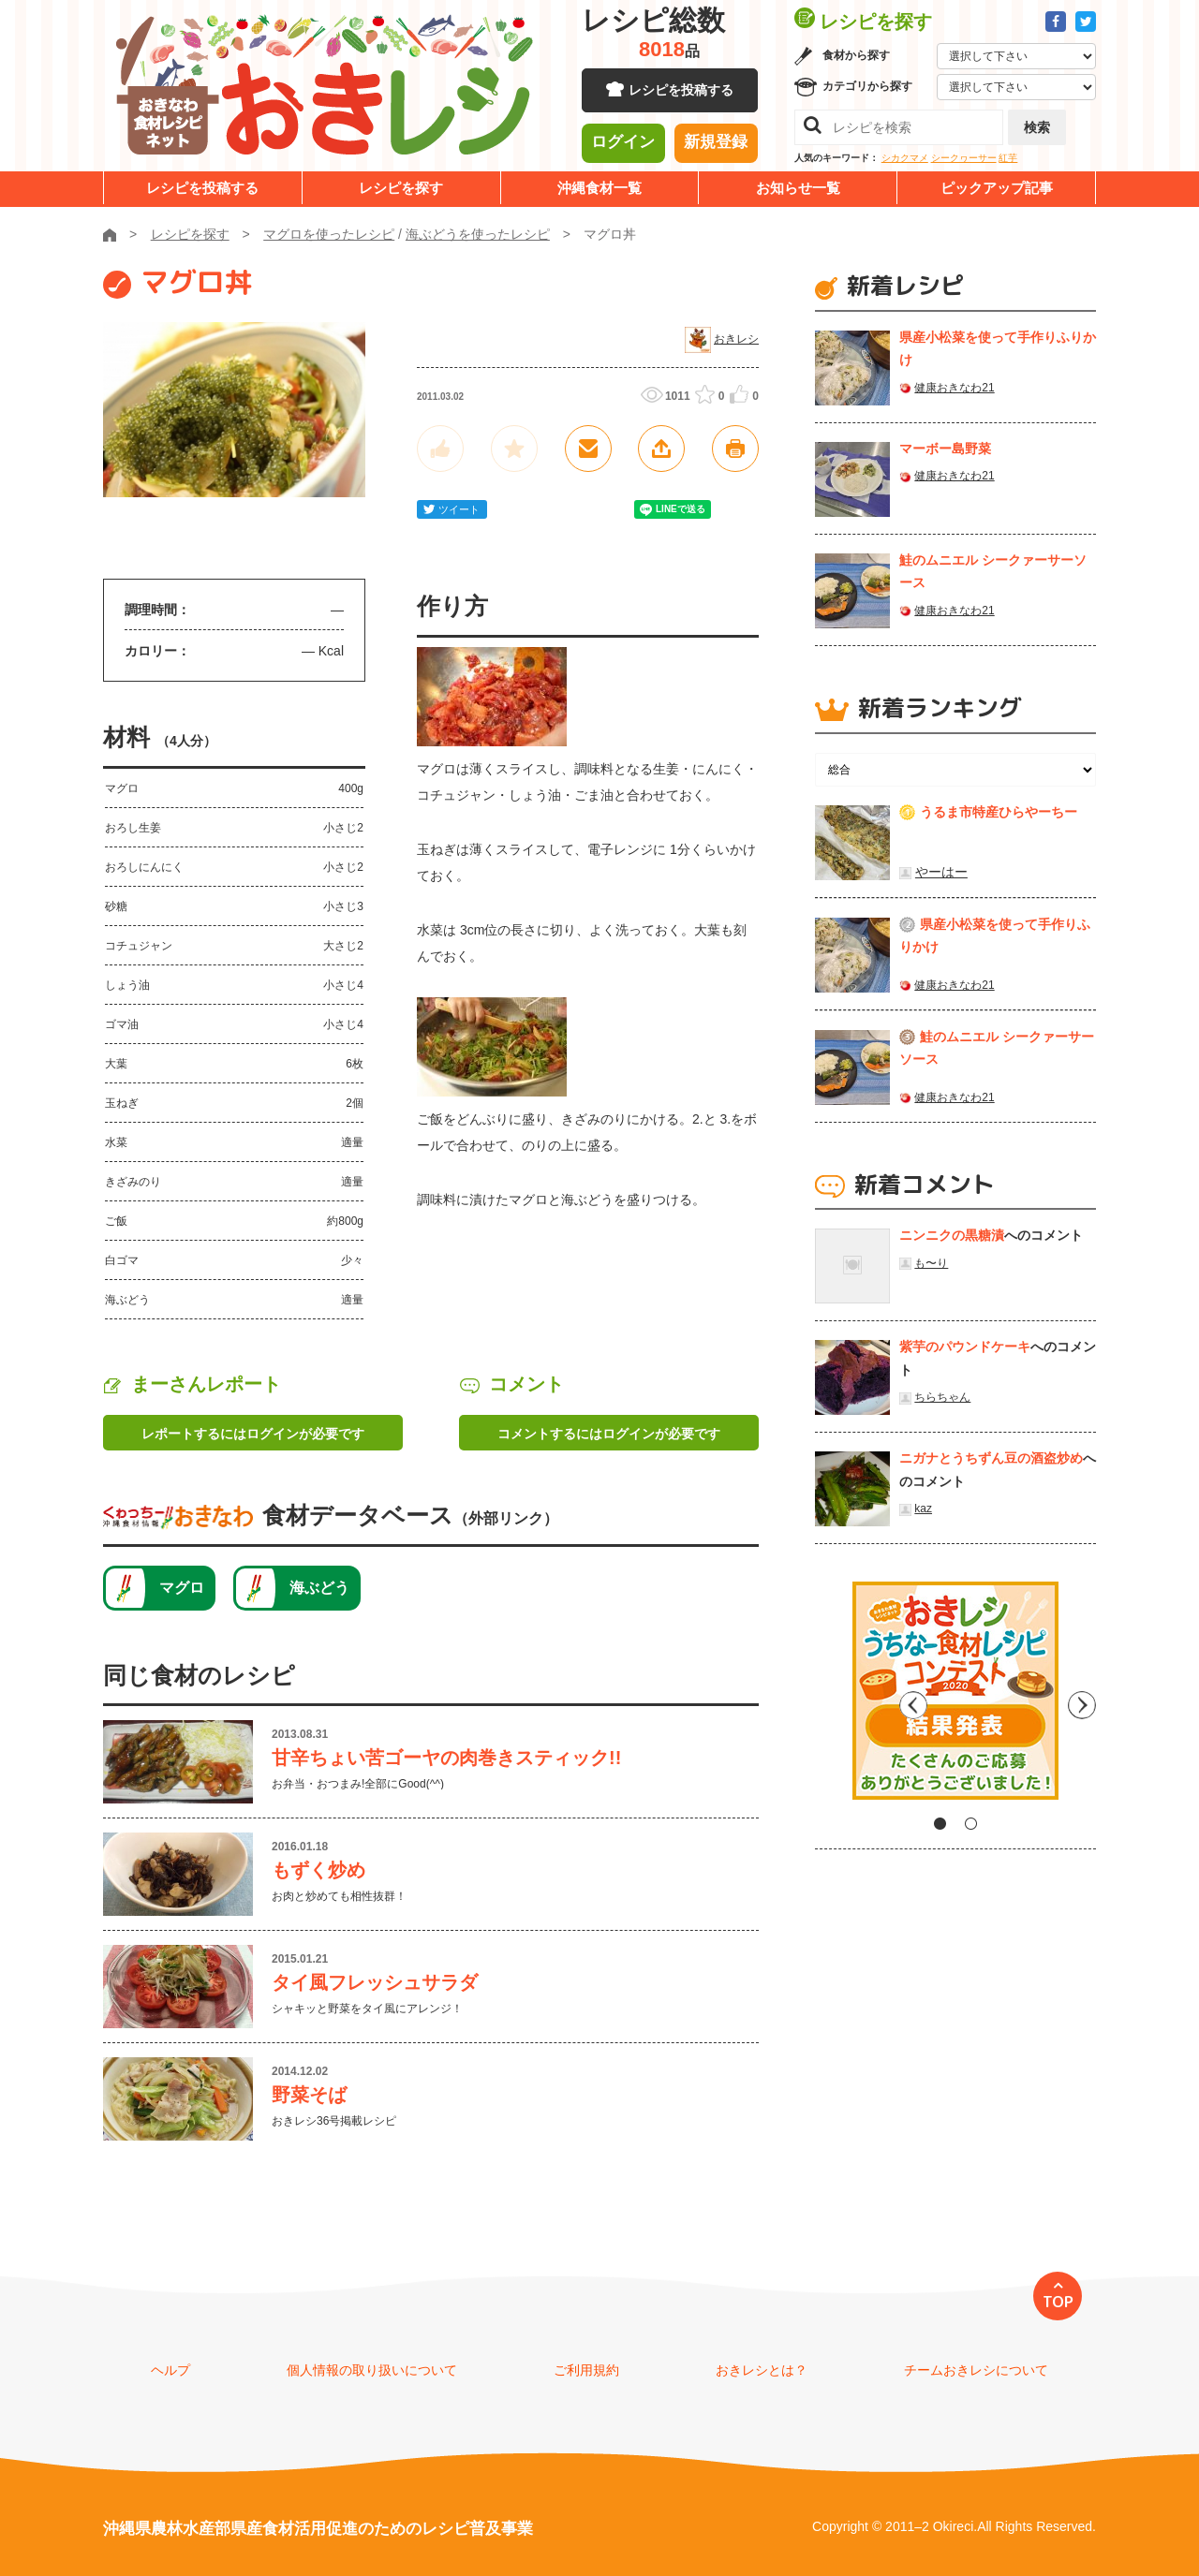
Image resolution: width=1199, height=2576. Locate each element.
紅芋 (1008, 158)
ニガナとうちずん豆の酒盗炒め (991, 1457)
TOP (1058, 2301)
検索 (1037, 127)
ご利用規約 (586, 2370)
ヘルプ (170, 2370)
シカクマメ (904, 158)
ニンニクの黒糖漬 (951, 1235)
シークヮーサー (964, 158)
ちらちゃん (942, 1397)
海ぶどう (319, 1588)
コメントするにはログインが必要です (608, 1433)
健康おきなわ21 (954, 387)
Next (1082, 1698)
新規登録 (715, 145)
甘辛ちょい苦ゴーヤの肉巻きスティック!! (446, 1757)
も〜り (931, 1263)
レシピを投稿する (681, 93)
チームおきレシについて (976, 2370)
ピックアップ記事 (996, 188)
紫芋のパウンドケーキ (964, 1346)
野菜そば (309, 2094)
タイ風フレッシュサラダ (375, 1982)
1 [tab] (940, 1824)
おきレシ (736, 339)
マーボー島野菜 (945, 448)
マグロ (181, 1588)
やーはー (941, 871)
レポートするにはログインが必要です (252, 1433)
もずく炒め (318, 1870)
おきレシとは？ (761, 2370)
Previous (829, 1698)
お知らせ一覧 (798, 188)
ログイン (622, 145)
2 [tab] (971, 1824)
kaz (923, 1508)
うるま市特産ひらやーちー (998, 811)
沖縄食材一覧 (599, 188)
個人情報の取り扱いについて (372, 2370)
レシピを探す (401, 188)
